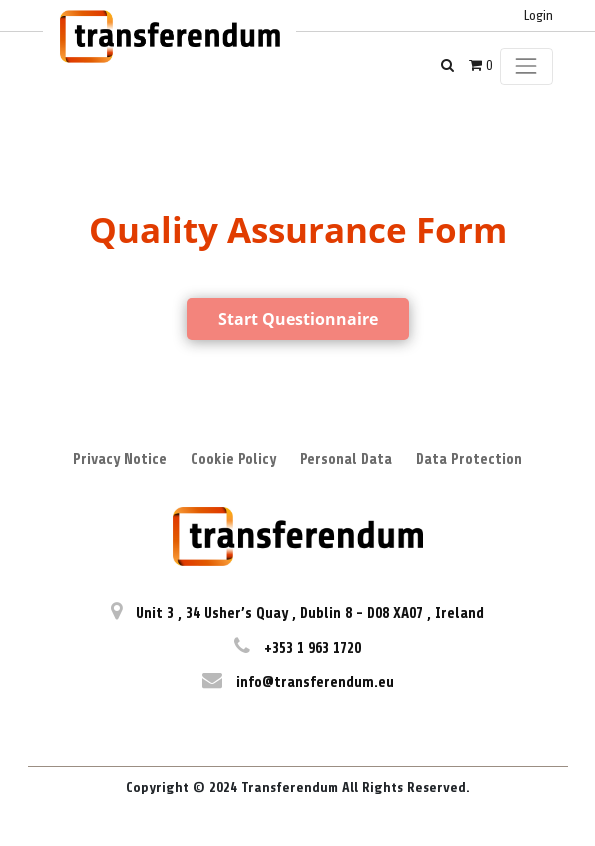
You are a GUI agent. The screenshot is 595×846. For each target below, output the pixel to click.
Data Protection (469, 459)
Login (538, 15)
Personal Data (346, 459)
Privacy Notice (120, 459)
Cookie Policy (233, 459)
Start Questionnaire (298, 319)
